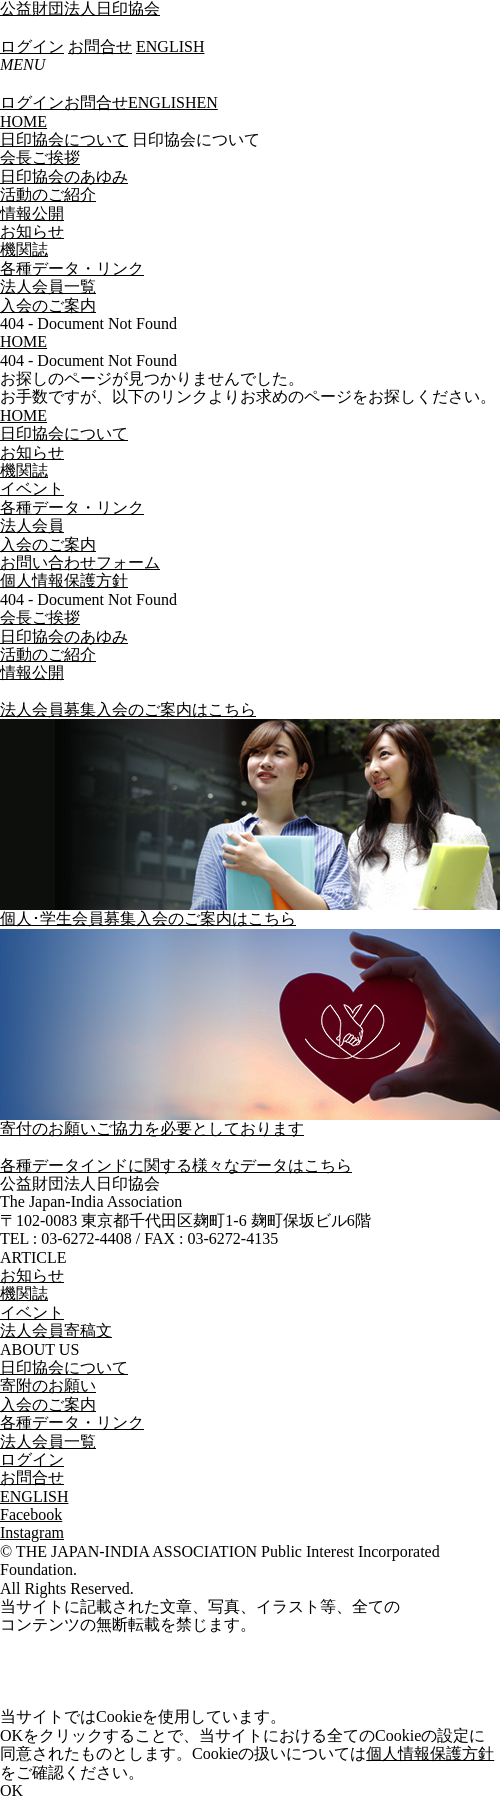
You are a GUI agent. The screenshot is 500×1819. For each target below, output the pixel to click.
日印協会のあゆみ (64, 176)
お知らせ (32, 231)
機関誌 (24, 249)
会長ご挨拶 (40, 157)
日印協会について (64, 139)
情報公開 (32, 213)
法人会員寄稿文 (56, 1330)
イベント (32, 1312)
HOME (23, 121)
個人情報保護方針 (430, 1753)
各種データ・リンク (72, 268)
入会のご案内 (48, 305)
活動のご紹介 (48, 194)
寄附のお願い (48, 1385)
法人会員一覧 (48, 286)
